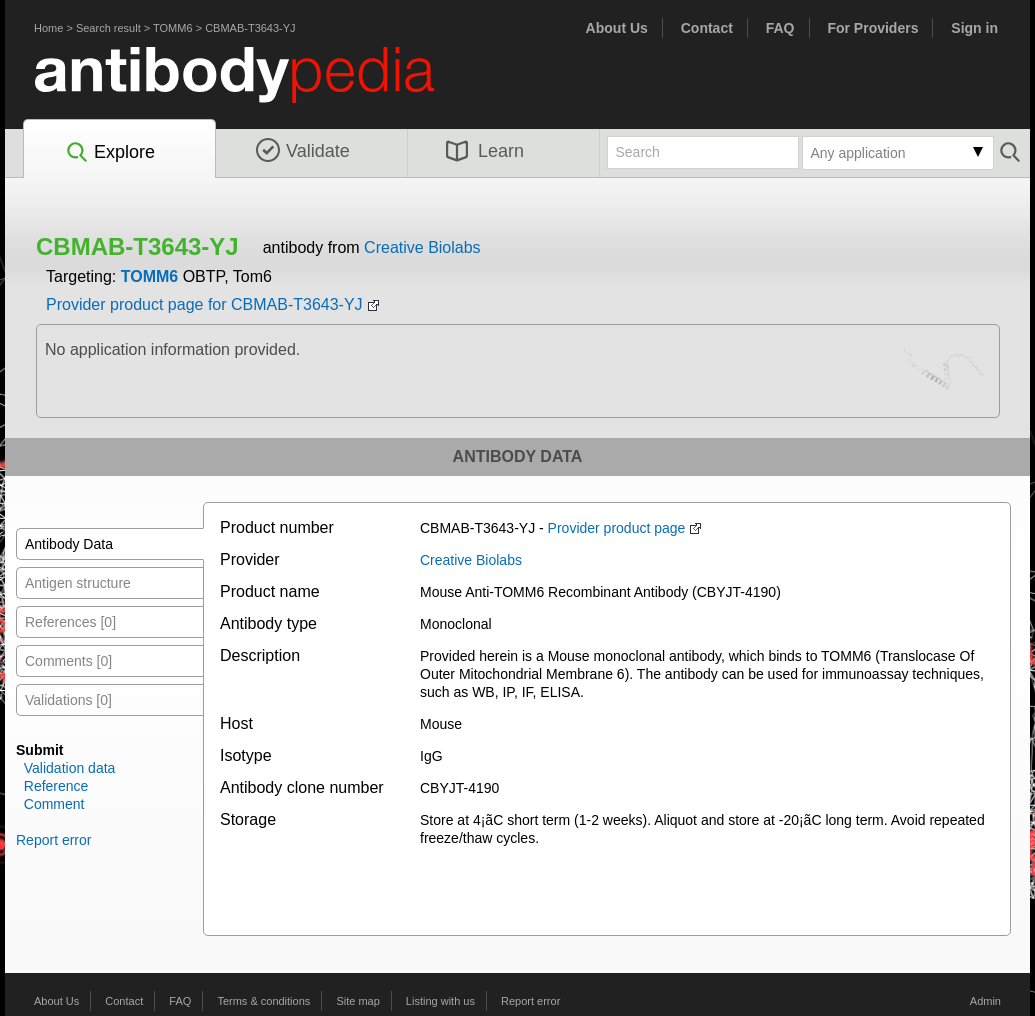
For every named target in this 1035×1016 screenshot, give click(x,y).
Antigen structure (78, 583)
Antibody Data (69, 544)
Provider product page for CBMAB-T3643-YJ (204, 304)
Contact (707, 28)
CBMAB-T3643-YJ (250, 28)
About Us (617, 28)
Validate (303, 151)
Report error (53, 840)
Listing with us (440, 1001)
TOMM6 (173, 28)
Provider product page (617, 528)
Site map (357, 1001)
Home (48, 28)
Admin (985, 1001)
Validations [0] (68, 700)
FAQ (780, 28)
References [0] (70, 622)
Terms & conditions (263, 1001)
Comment (54, 804)
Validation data (70, 768)
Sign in (974, 28)
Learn (485, 151)
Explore (109, 153)
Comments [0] (68, 661)
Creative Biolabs (422, 247)
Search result (108, 28)
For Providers (872, 28)
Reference (56, 786)
